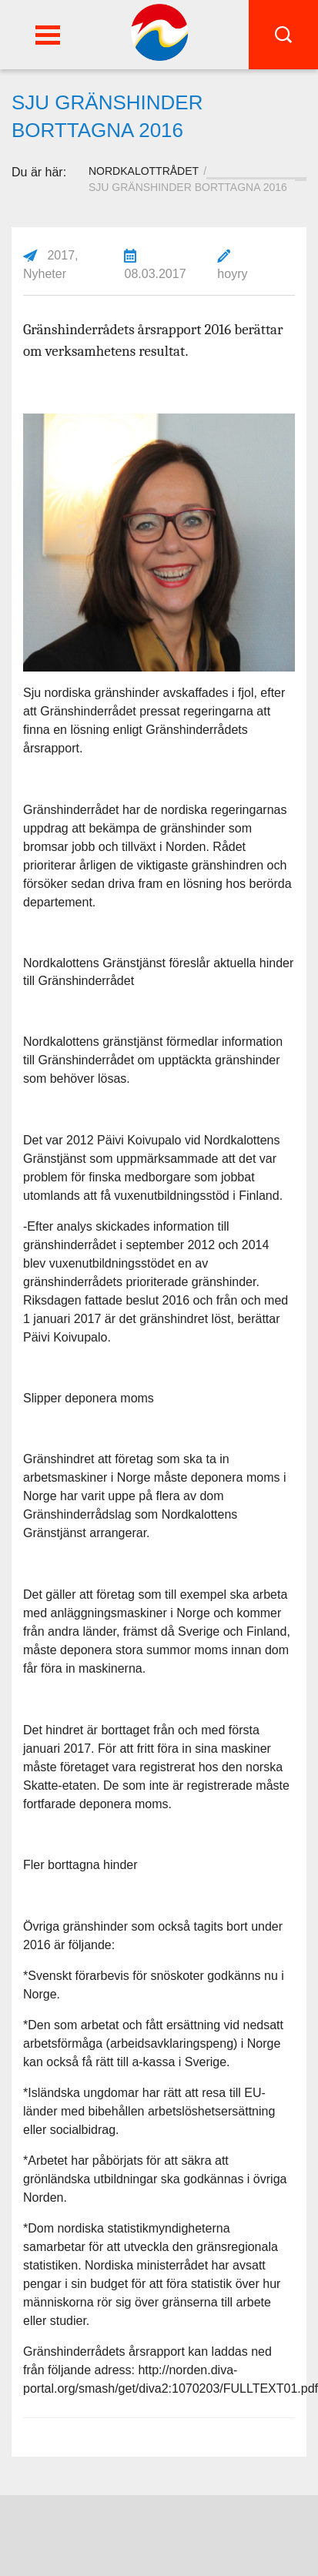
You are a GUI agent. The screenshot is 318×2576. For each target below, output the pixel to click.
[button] (47, 35)
